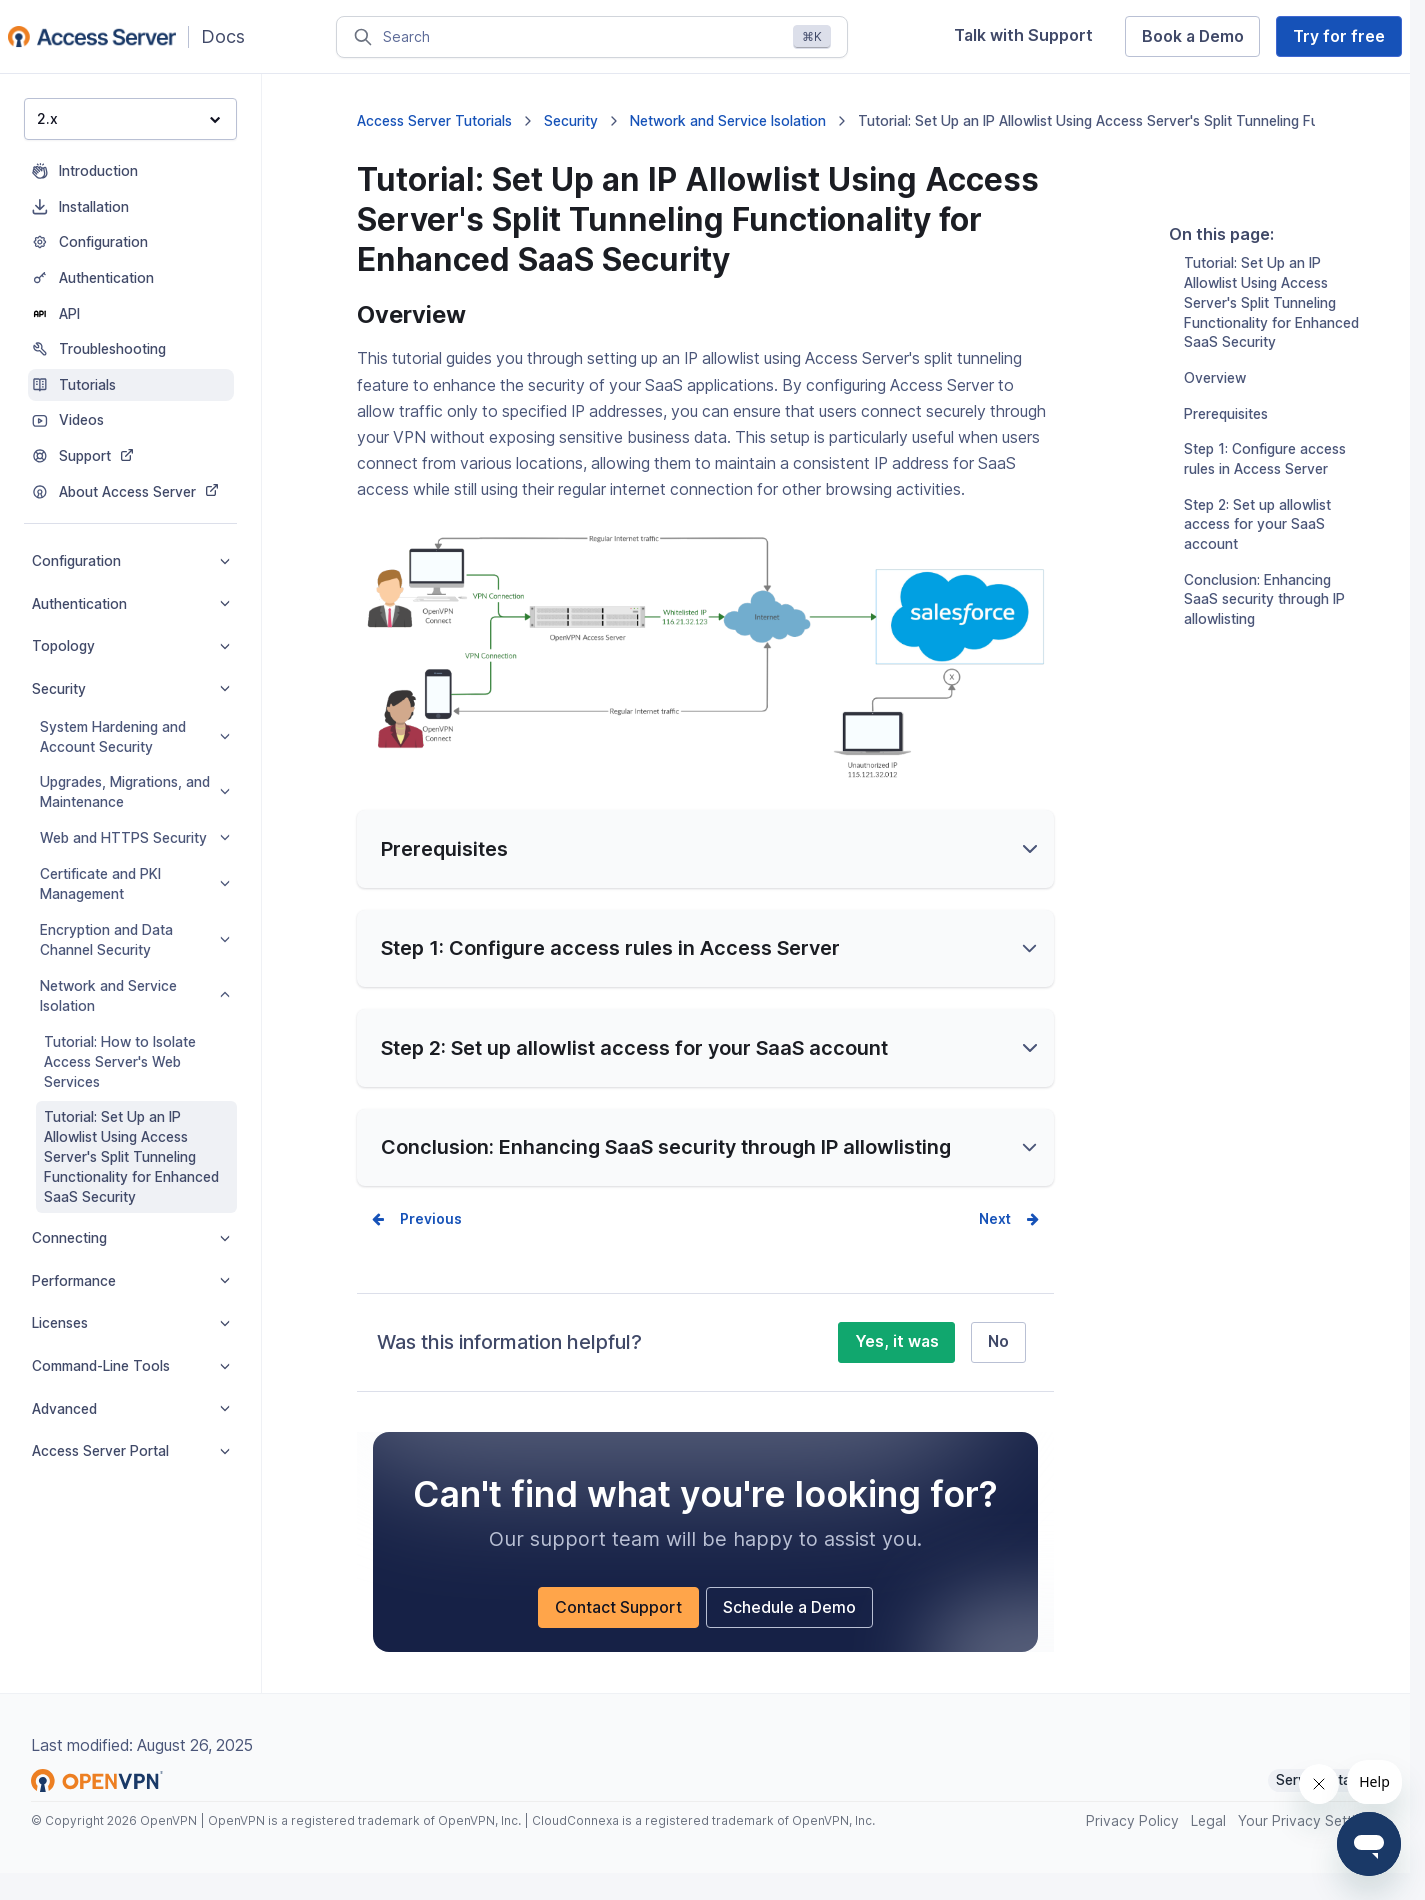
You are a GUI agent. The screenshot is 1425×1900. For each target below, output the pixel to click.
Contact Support (618, 1616)
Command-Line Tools (131, 1366)
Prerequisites (1226, 440)
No (998, 1350)
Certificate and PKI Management (135, 884)
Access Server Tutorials (434, 121)
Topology (131, 646)
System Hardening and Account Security (135, 737)
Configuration (131, 561)
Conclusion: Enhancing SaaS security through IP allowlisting (1264, 626)
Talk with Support (1023, 35)
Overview (1215, 404)
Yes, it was (897, 1350)
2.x (129, 118)
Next (995, 1228)
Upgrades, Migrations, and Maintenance (135, 792)
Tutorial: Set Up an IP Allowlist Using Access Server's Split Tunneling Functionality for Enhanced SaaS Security (131, 1157)
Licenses (131, 1323)
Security (131, 689)
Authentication (131, 604)
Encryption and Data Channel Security (135, 940)
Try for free (1339, 36)
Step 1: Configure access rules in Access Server (1265, 485)
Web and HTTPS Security (135, 838)
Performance (131, 1281)
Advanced (131, 1409)
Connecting (131, 1238)
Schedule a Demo (789, 1616)
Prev (416, 1228)
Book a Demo (1193, 36)
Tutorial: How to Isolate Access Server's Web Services (120, 1062)
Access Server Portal (131, 1451)
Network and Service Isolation (135, 996)
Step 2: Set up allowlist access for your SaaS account (1257, 551)
